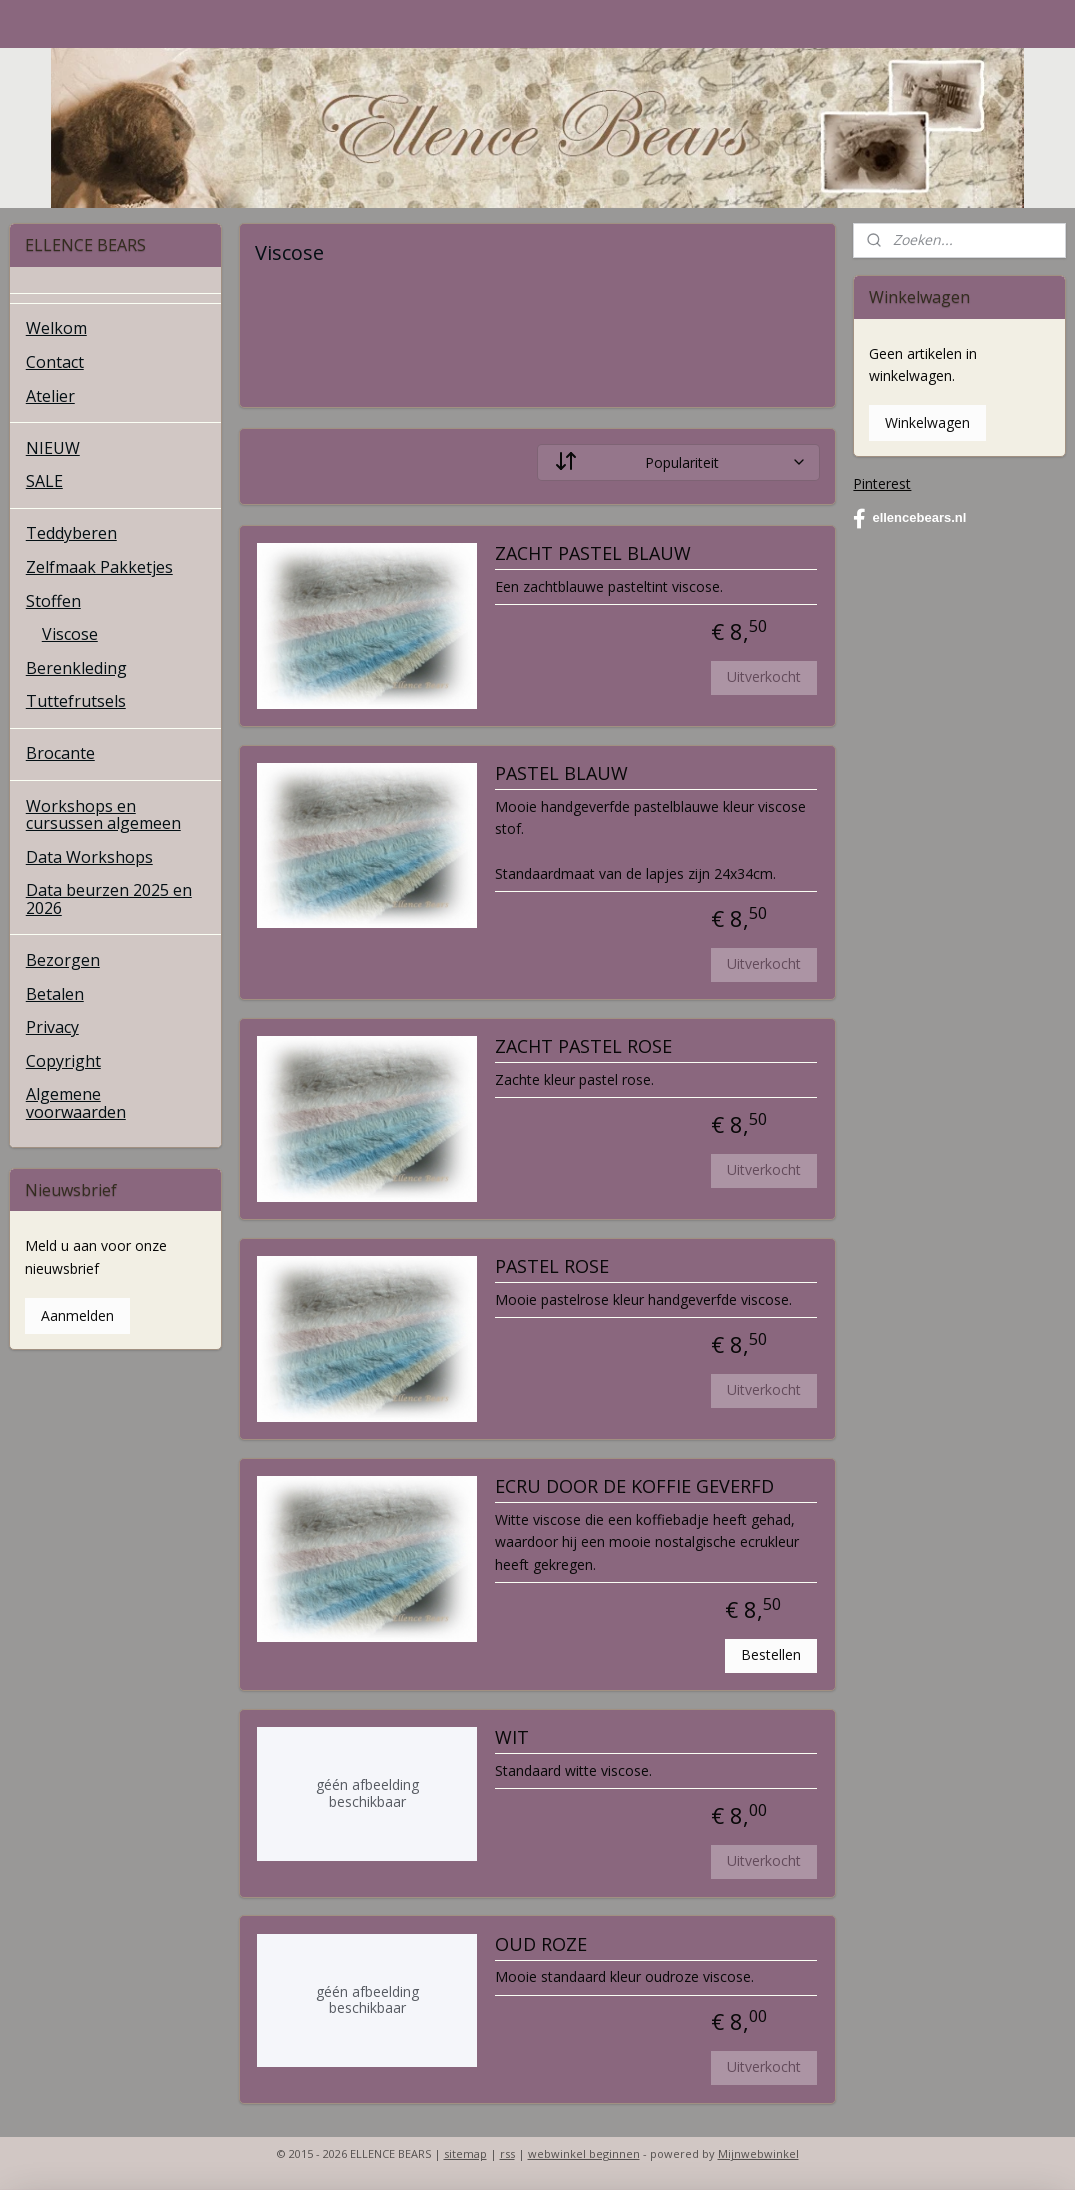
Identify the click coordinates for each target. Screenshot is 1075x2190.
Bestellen (771, 1654)
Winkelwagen (927, 422)
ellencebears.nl (909, 519)
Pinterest (882, 483)
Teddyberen (71, 533)
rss (507, 2153)
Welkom (56, 328)
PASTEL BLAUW (561, 774)
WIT (512, 1739)
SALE (44, 481)
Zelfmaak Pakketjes (99, 567)
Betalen (55, 994)
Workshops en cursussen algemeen (103, 815)
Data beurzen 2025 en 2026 (109, 899)
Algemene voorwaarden (76, 1103)
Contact (55, 362)
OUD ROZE (541, 1945)
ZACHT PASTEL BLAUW (593, 554)
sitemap (465, 2153)
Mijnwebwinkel (758, 2153)
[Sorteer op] (678, 462)
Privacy (52, 1027)
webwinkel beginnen (584, 2153)
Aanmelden (77, 1315)
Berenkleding (76, 668)
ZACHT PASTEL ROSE (583, 1048)
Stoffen (53, 601)
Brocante (60, 753)
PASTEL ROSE (552, 1268)
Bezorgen (63, 960)
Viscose (70, 634)
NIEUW (53, 448)
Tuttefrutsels (76, 701)
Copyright (63, 1061)
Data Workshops (89, 857)
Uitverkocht (764, 676)
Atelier (50, 396)
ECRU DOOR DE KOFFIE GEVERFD (634, 1488)
